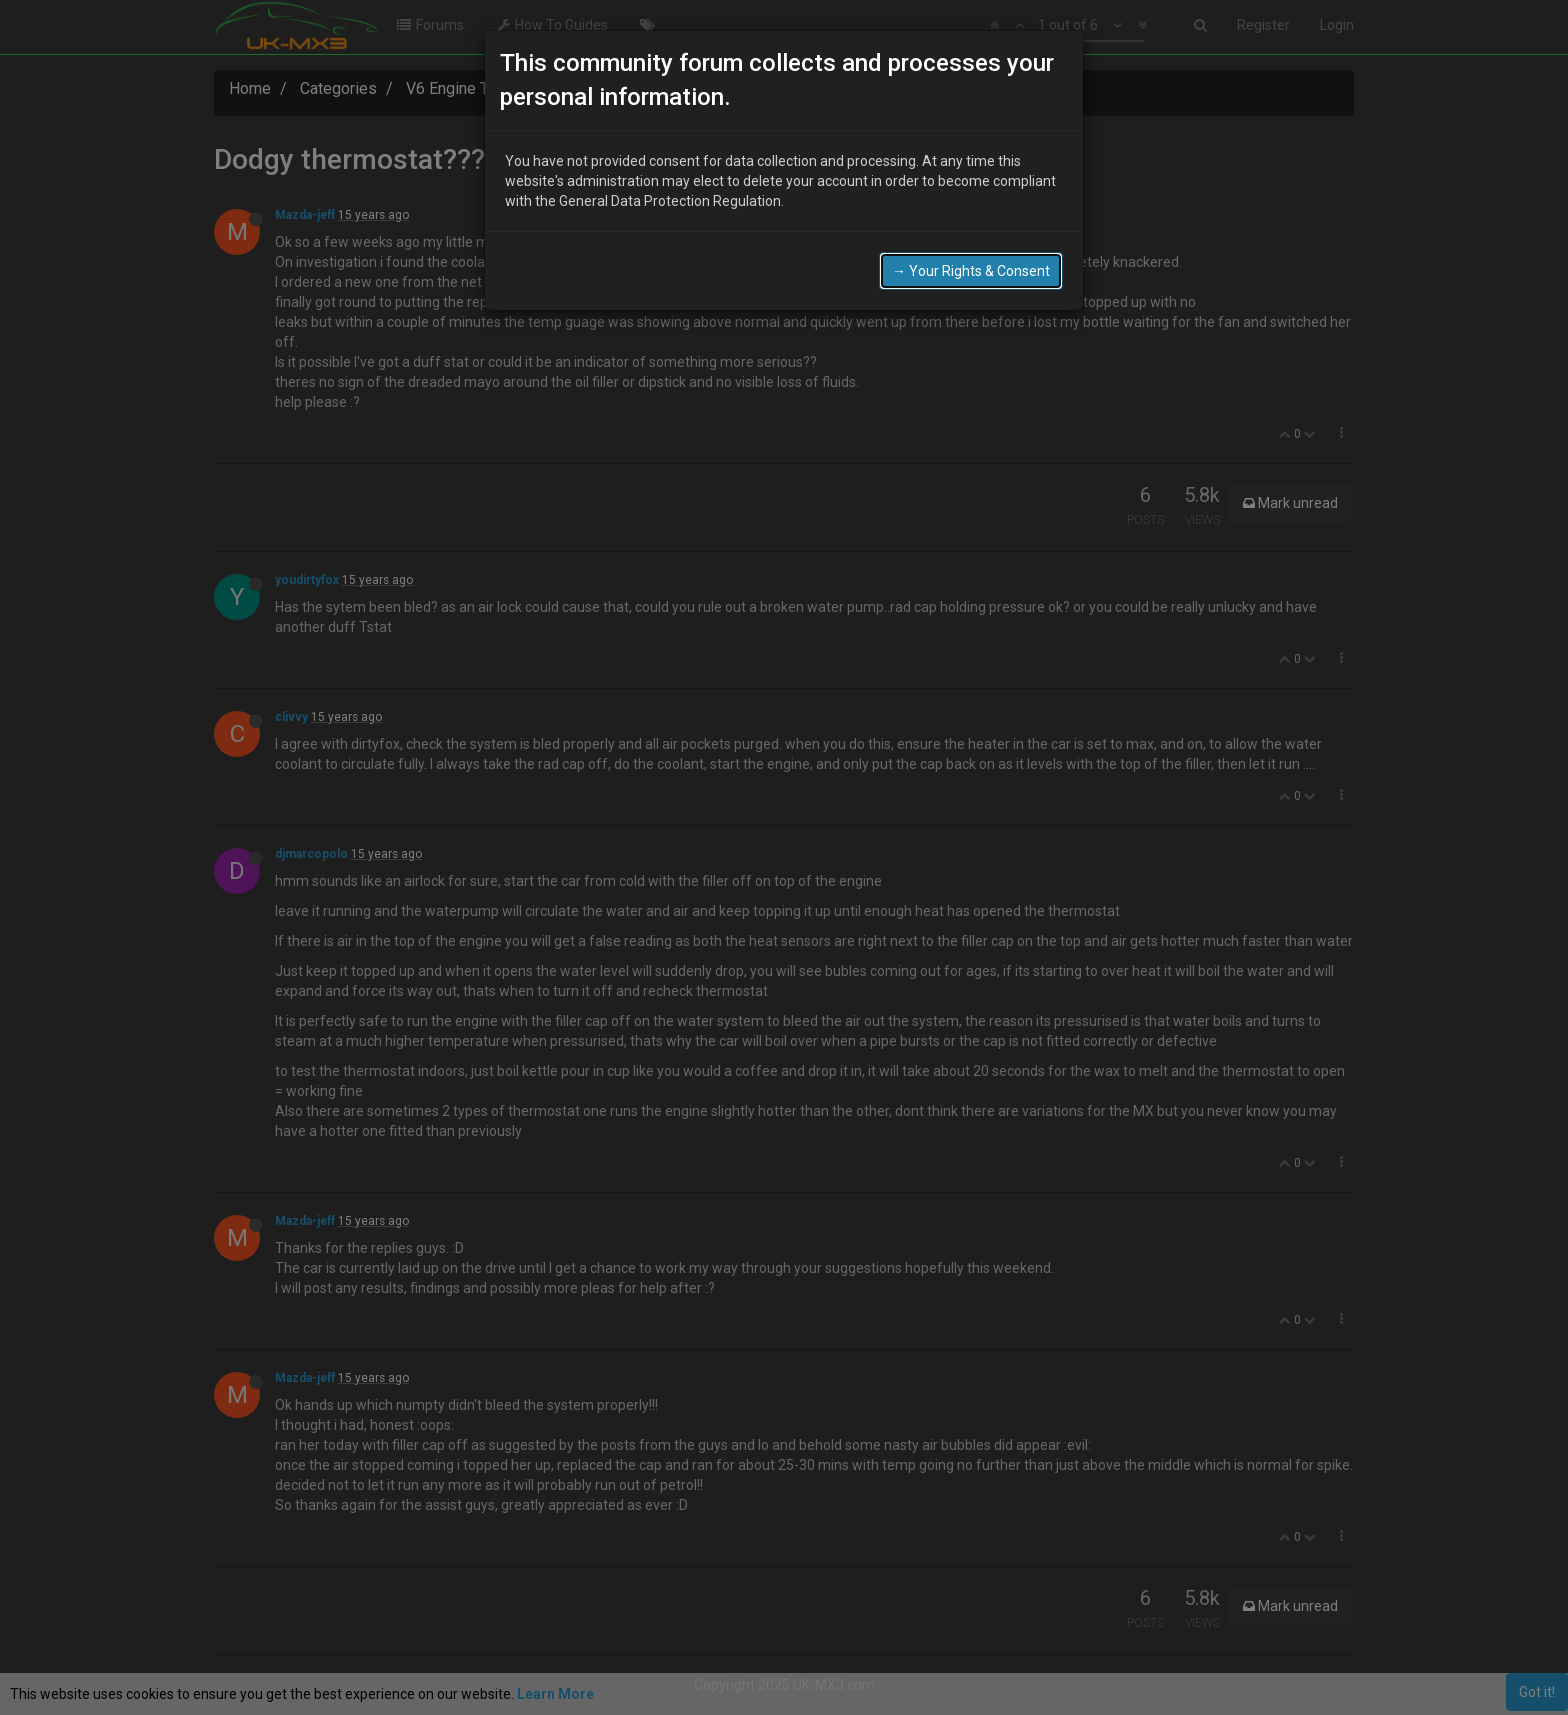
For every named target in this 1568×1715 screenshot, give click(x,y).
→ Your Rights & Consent (971, 271)
